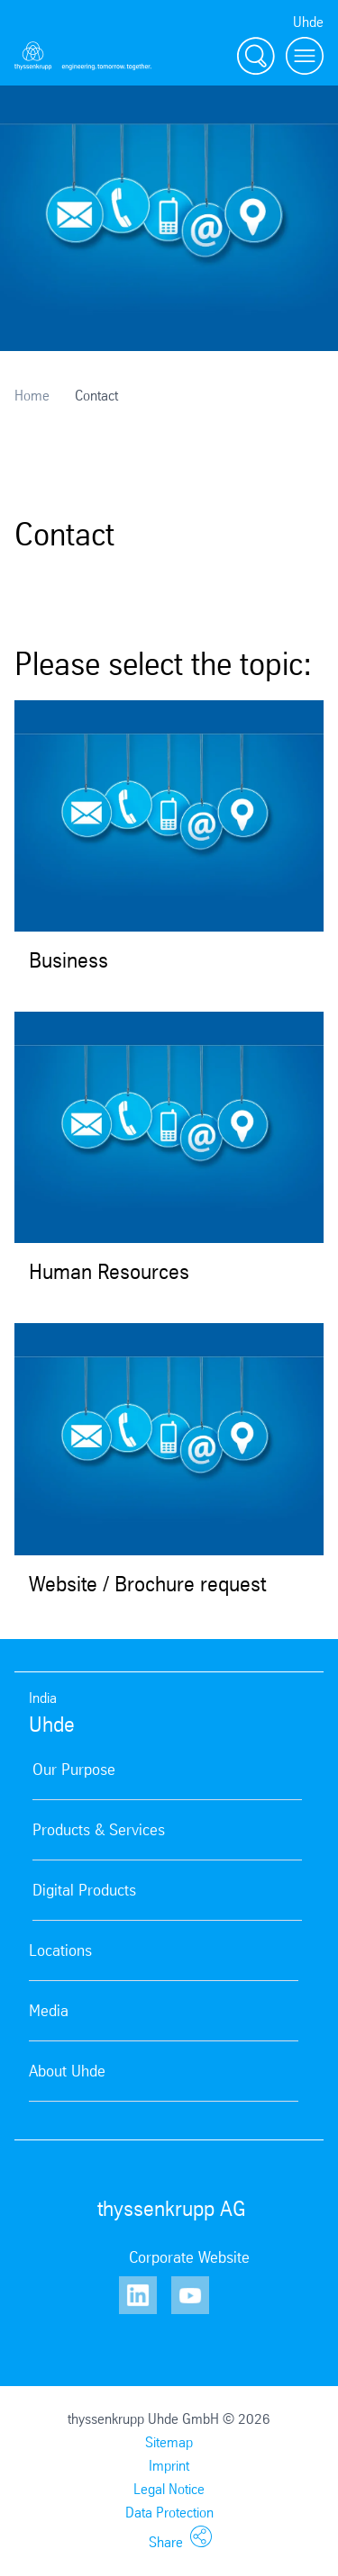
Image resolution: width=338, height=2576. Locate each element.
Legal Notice (169, 2489)
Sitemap (169, 2442)
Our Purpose (73, 1770)
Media (49, 2011)
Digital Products (84, 1890)
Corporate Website (189, 2257)
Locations (60, 1950)
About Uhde (67, 2071)
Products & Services (98, 1830)
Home (32, 395)
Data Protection (169, 2512)
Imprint (169, 2465)
